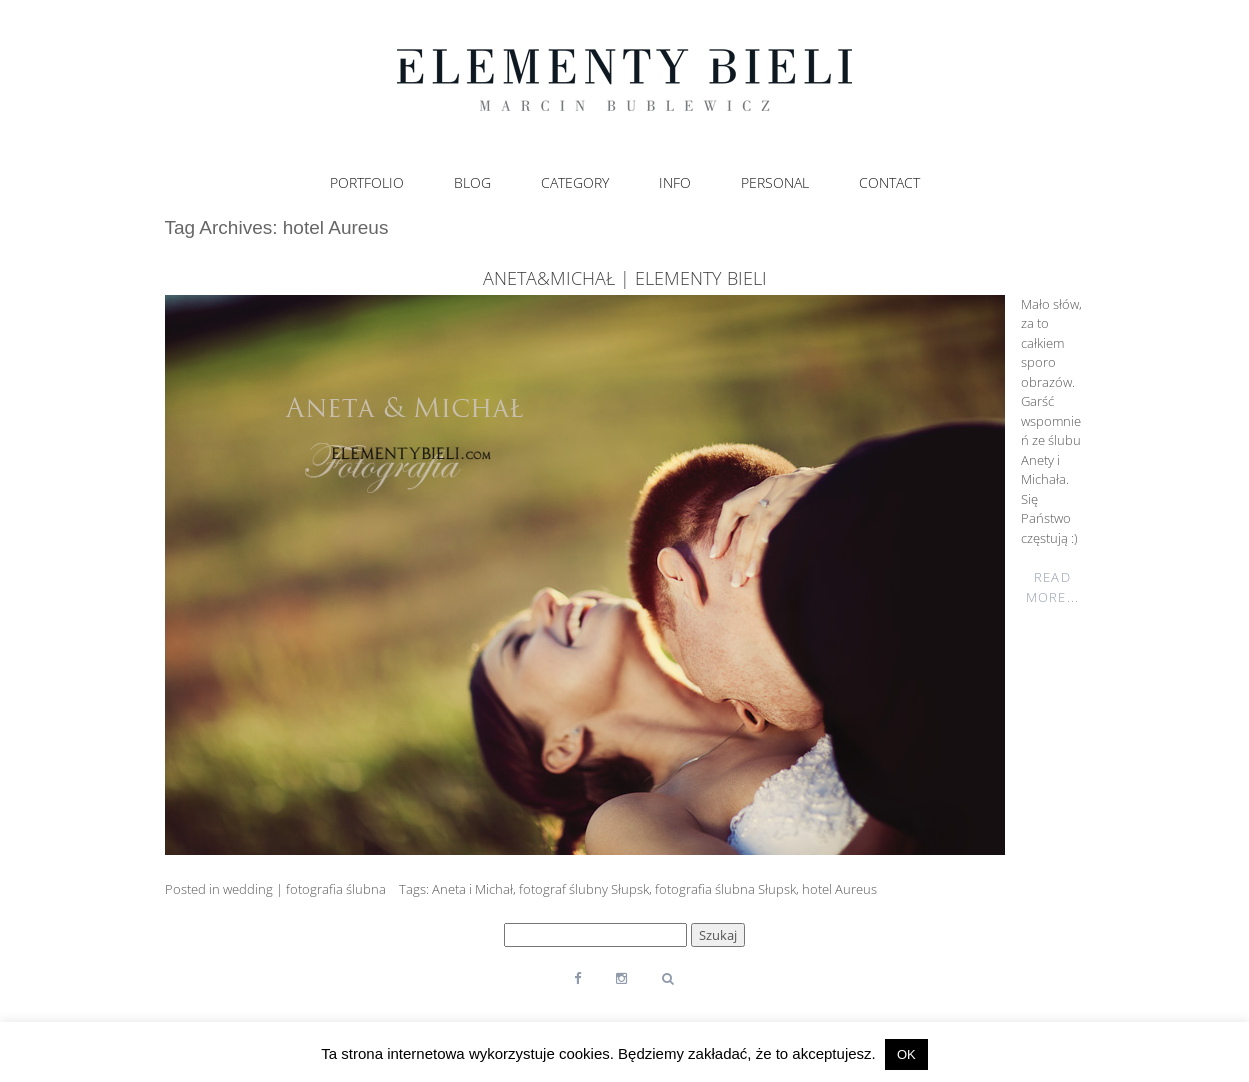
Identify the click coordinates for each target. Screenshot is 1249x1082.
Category (575, 183)
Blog (472, 183)
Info (675, 183)
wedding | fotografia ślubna (304, 889)
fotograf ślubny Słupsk (584, 889)
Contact (889, 183)
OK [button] (906, 1054)
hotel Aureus (839, 889)
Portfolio (367, 183)
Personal (775, 183)
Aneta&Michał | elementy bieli (625, 278)
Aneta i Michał (472, 889)
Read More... (1052, 587)
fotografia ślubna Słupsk (725, 889)
